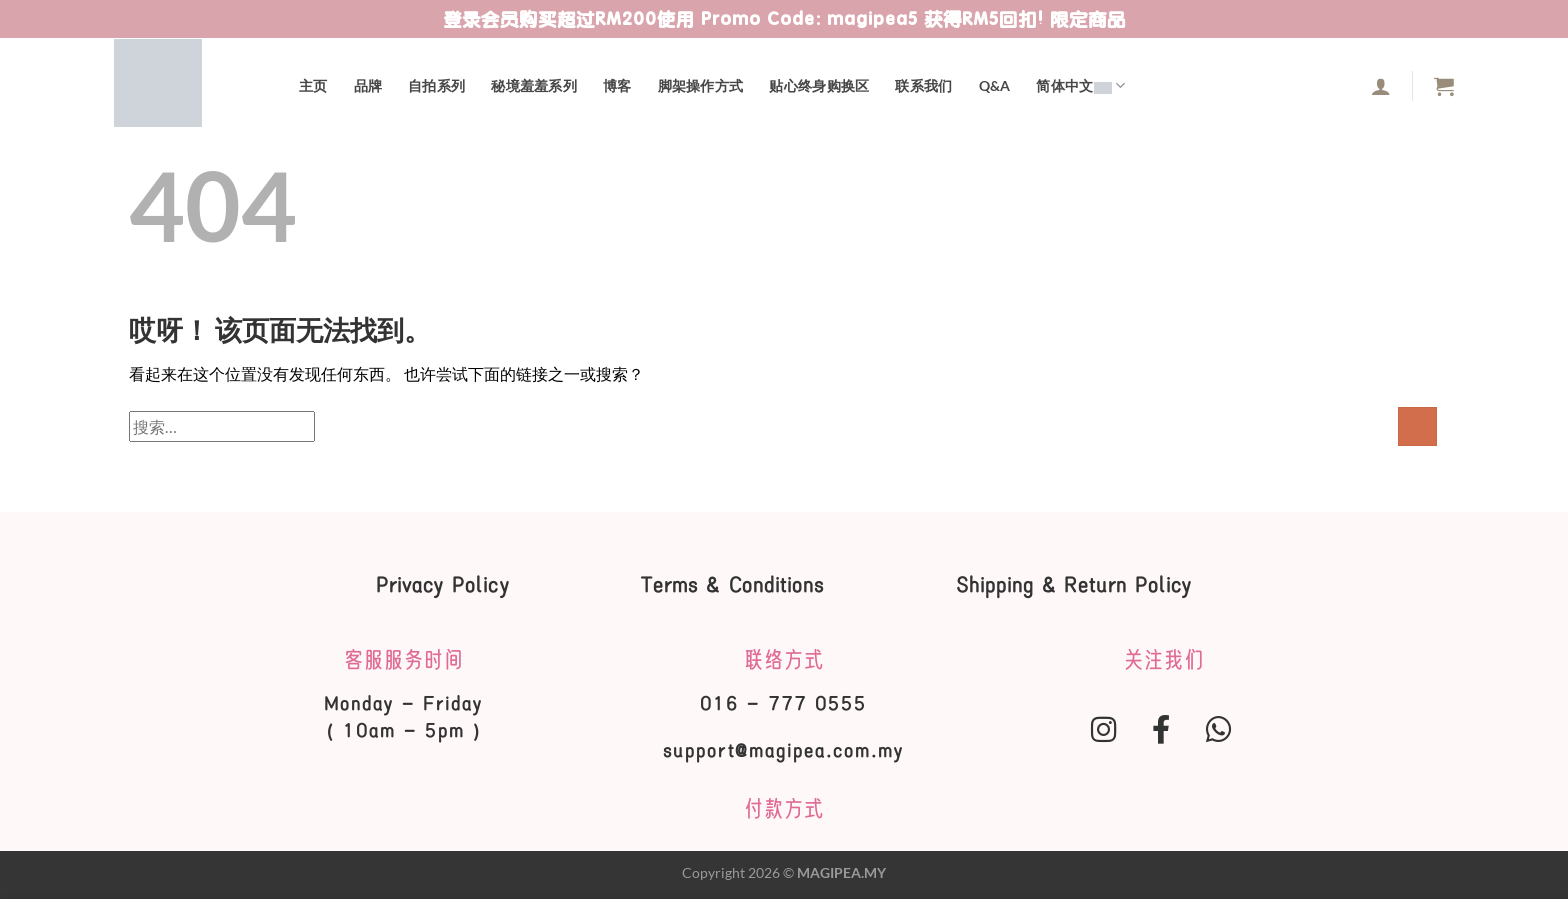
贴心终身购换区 (819, 85)
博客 (617, 85)
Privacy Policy (435, 584)
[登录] (1381, 86)
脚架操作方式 (701, 85)
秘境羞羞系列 (534, 85)
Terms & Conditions (733, 584)
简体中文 (1080, 86)
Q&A (995, 85)
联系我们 (923, 85)
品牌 (368, 85)
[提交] (1417, 426)
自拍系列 (436, 85)
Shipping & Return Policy (1081, 584)
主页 (313, 85)
